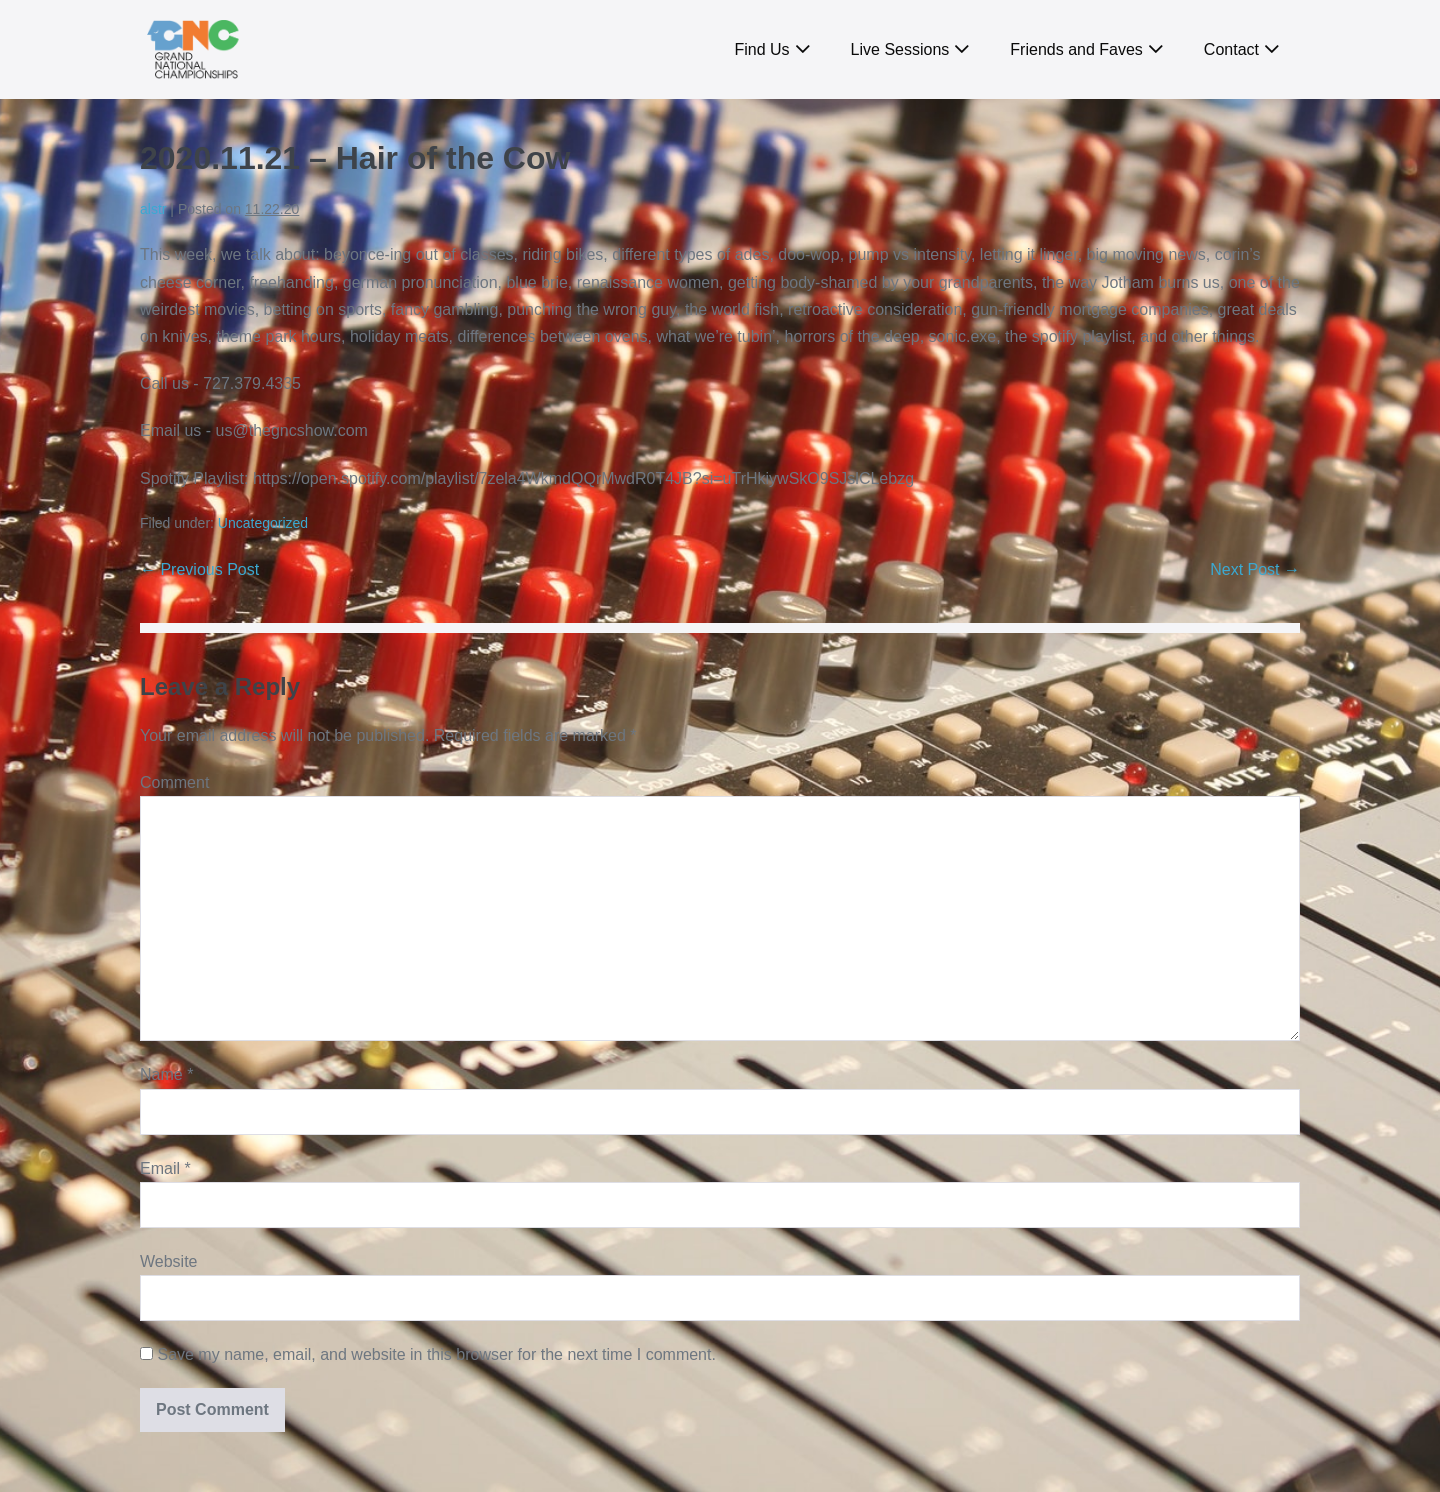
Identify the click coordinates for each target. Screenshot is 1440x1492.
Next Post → (1255, 569)
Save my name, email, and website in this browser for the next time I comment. (436, 1354)
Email (165, 1168)
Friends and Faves (1076, 49)
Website (169, 1261)
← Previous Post (199, 569)
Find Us (761, 49)
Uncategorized (263, 523)
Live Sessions (900, 49)
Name (166, 1074)
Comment (174, 782)
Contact (1231, 49)
